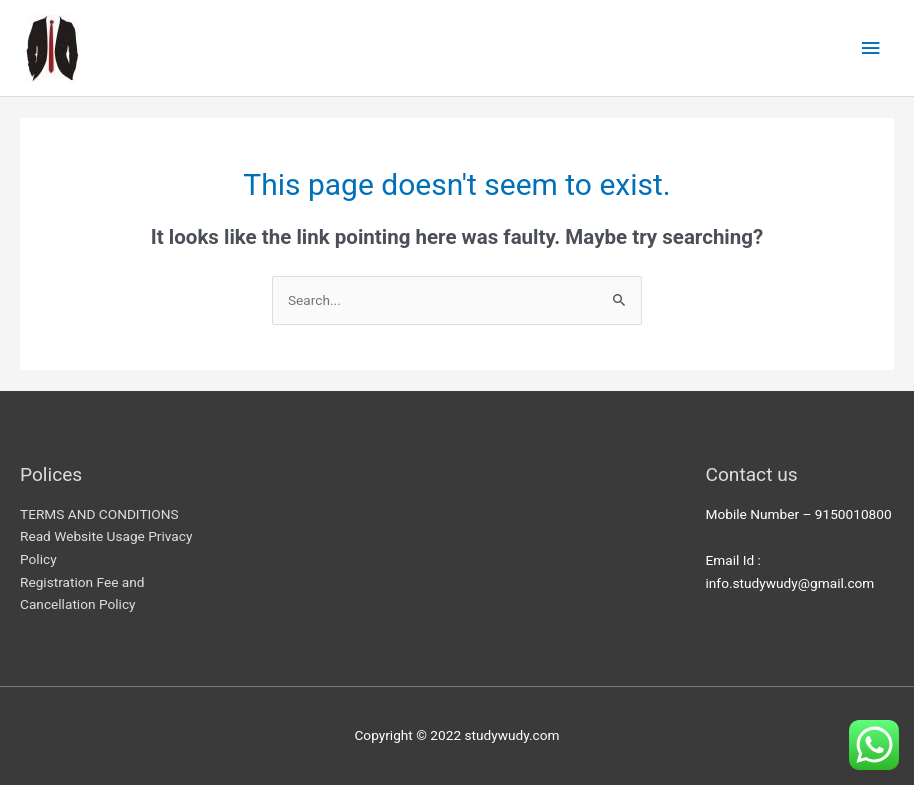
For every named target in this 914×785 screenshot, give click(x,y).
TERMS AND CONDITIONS (99, 514)
